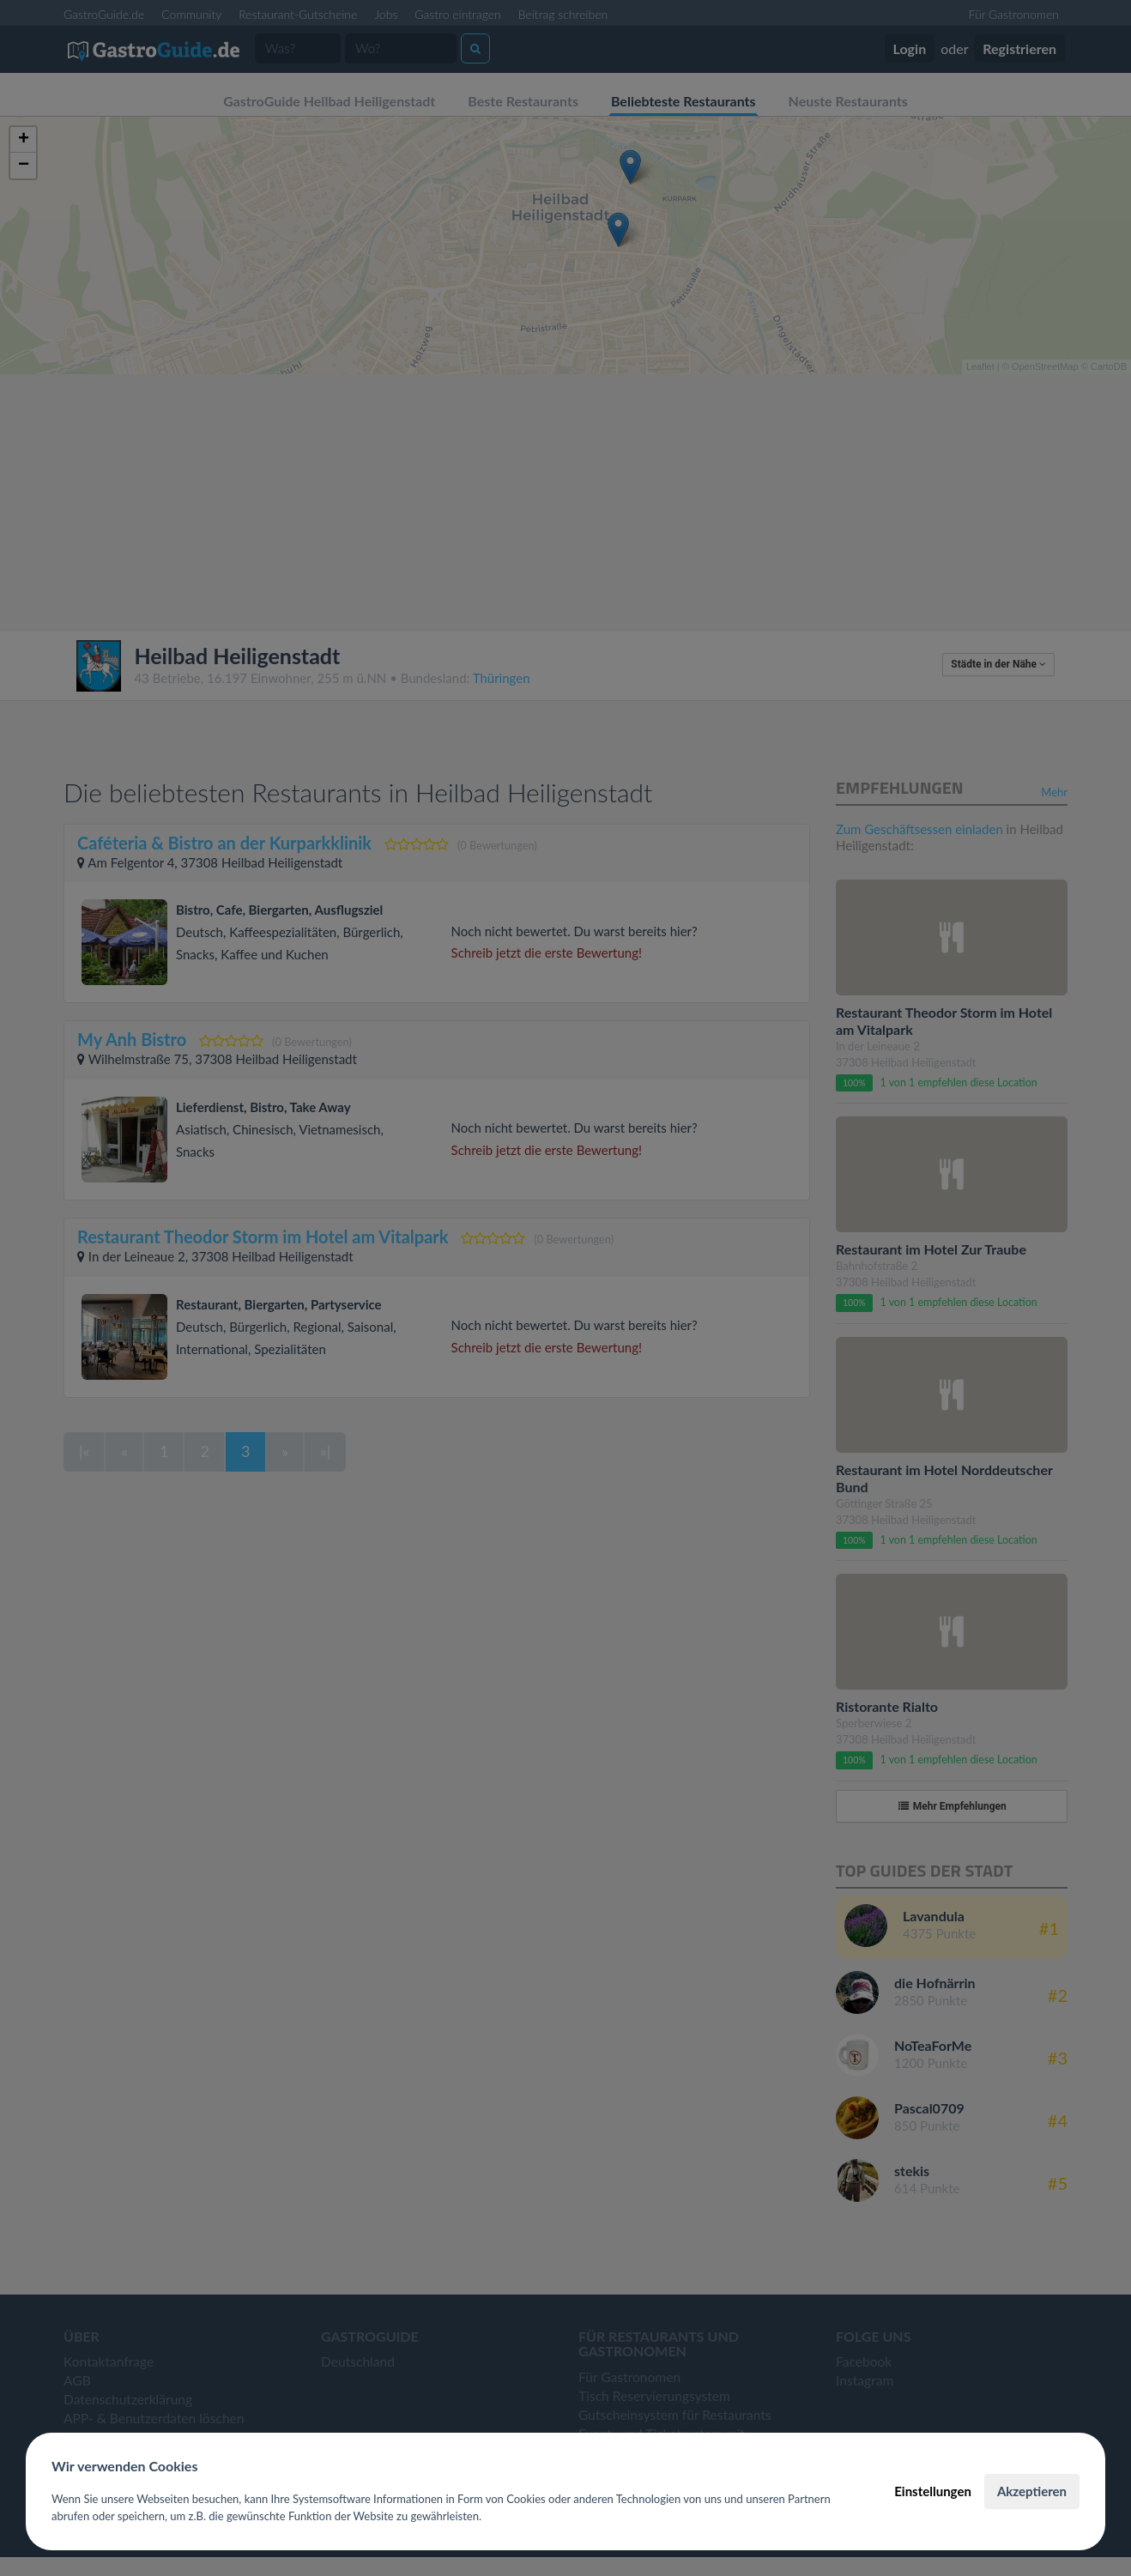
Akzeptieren (1032, 2491)
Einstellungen (932, 2491)
